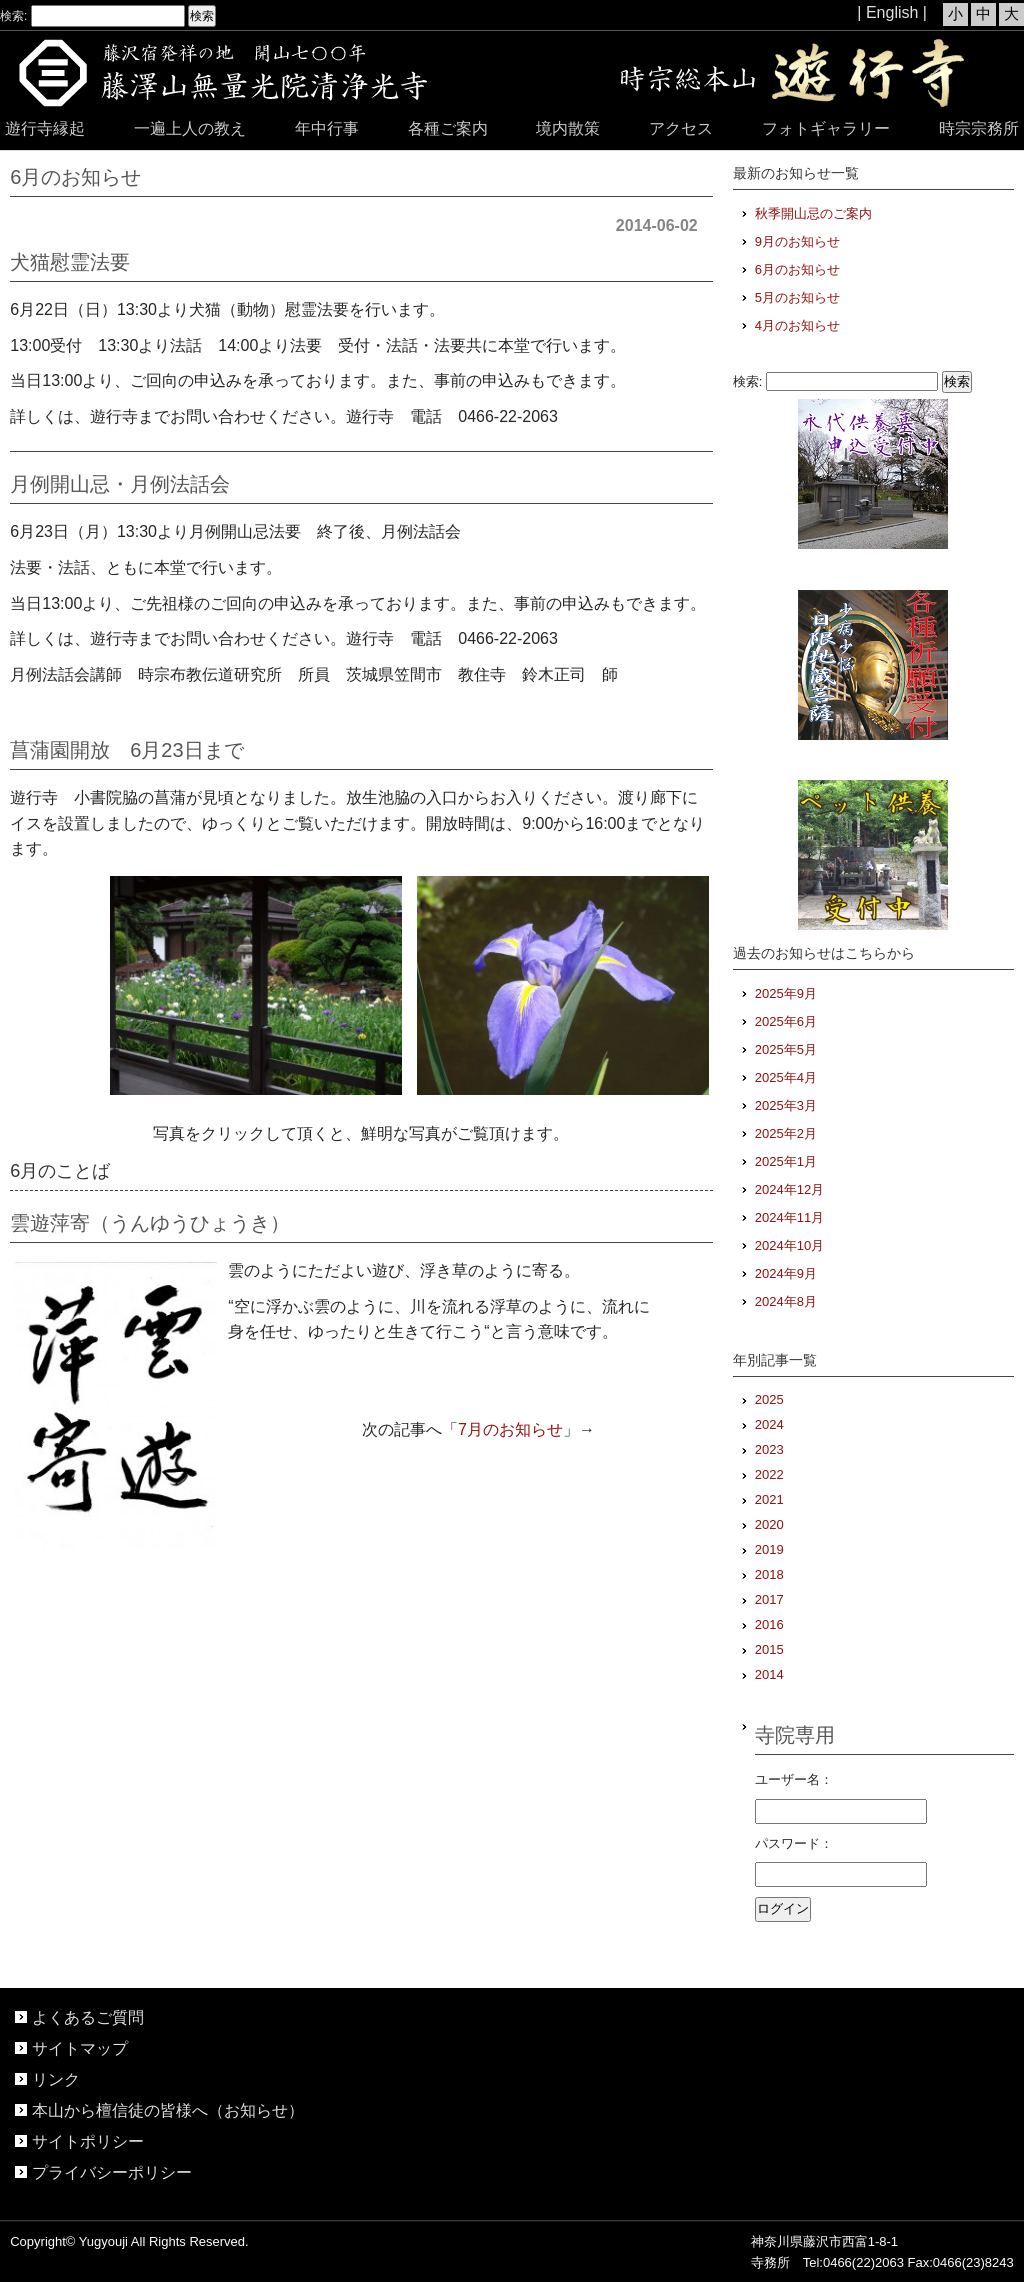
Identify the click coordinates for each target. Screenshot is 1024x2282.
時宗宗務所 (979, 128)
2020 (769, 1524)
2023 (769, 1449)
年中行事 (327, 128)
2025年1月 (786, 1161)
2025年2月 (786, 1133)
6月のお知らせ (797, 269)
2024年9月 (786, 1273)
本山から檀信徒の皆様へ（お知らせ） (168, 2110)
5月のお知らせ (797, 297)
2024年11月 (789, 1217)
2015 (769, 1649)
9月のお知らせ (797, 241)
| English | (892, 12)
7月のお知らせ (510, 1429)
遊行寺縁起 (45, 128)
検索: (13, 16)
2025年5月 (786, 1049)
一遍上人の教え (190, 128)
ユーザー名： (794, 1779)
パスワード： (794, 1843)
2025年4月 (786, 1077)
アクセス (681, 128)
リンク (56, 2079)
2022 (769, 1474)
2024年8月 (786, 1301)
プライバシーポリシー (112, 2172)
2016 (769, 1624)
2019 (769, 1549)
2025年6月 (786, 1021)
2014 (769, 1674)
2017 (769, 1599)
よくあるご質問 (88, 2017)
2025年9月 (786, 993)
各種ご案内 (448, 128)
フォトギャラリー (826, 128)
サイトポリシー (88, 2141)
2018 (769, 1574)
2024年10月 (789, 1245)
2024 (769, 1424)
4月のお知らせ (797, 325)
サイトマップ (80, 2048)
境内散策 (568, 128)
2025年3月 (786, 1105)
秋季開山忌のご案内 (813, 213)
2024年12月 (789, 1189)
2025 (769, 1399)
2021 (769, 1499)
